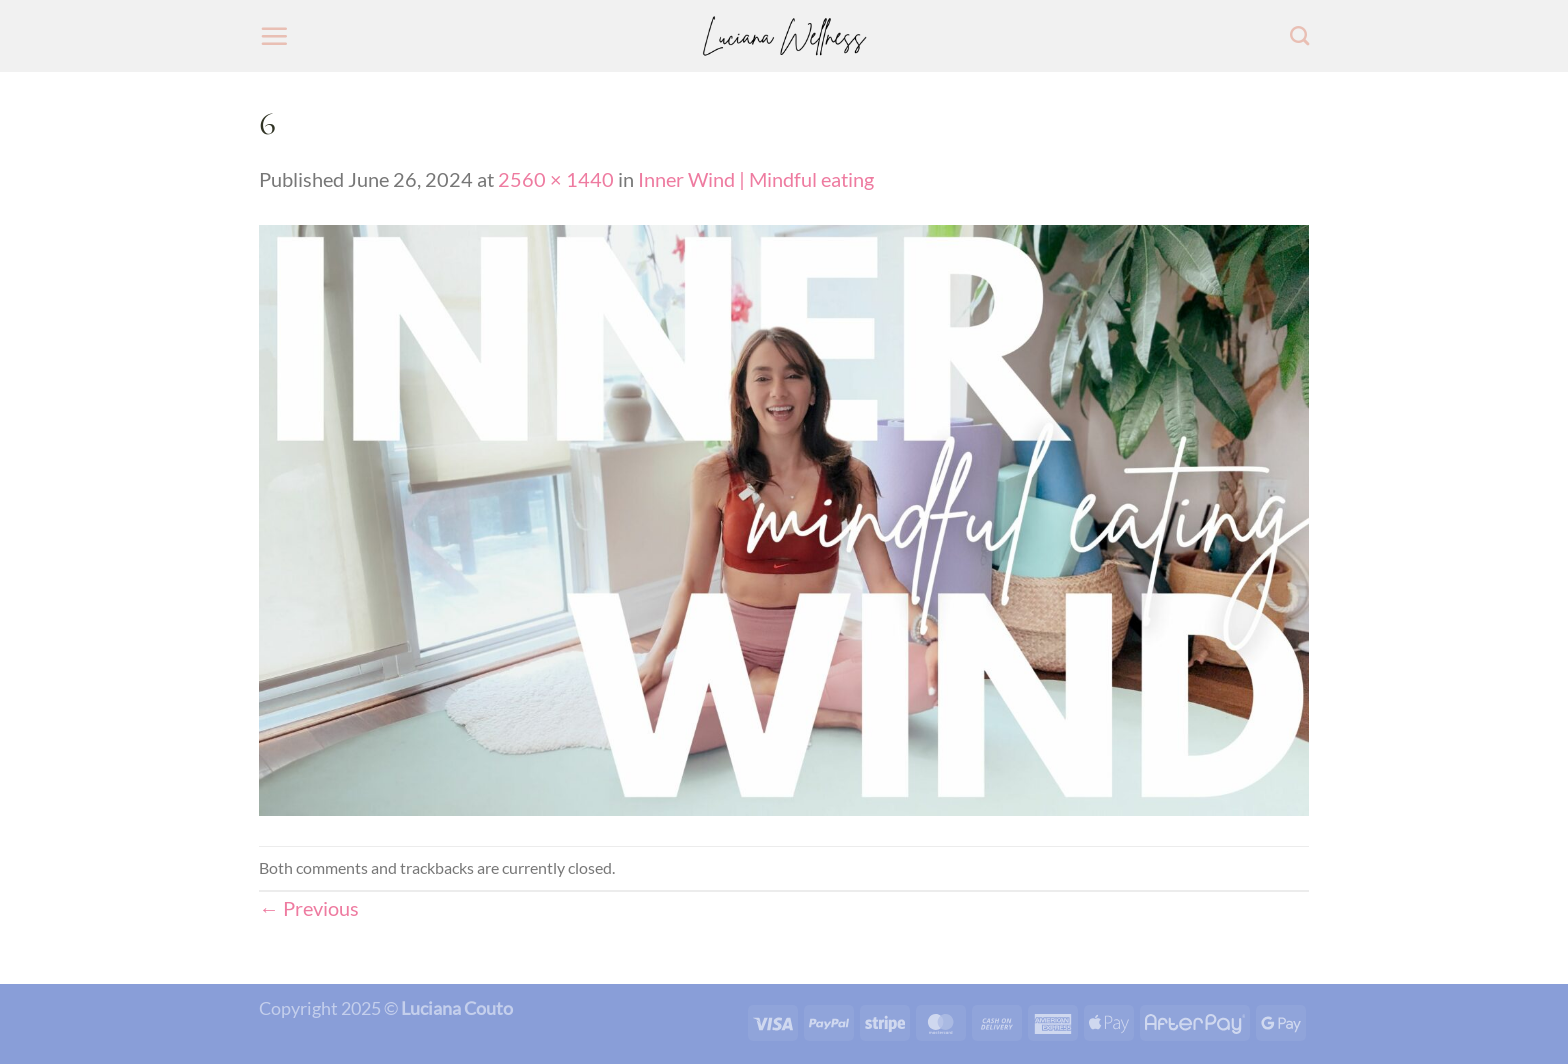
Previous (309, 908)
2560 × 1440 (556, 179)
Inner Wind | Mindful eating (756, 179)
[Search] (1299, 35)
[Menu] (274, 36)
